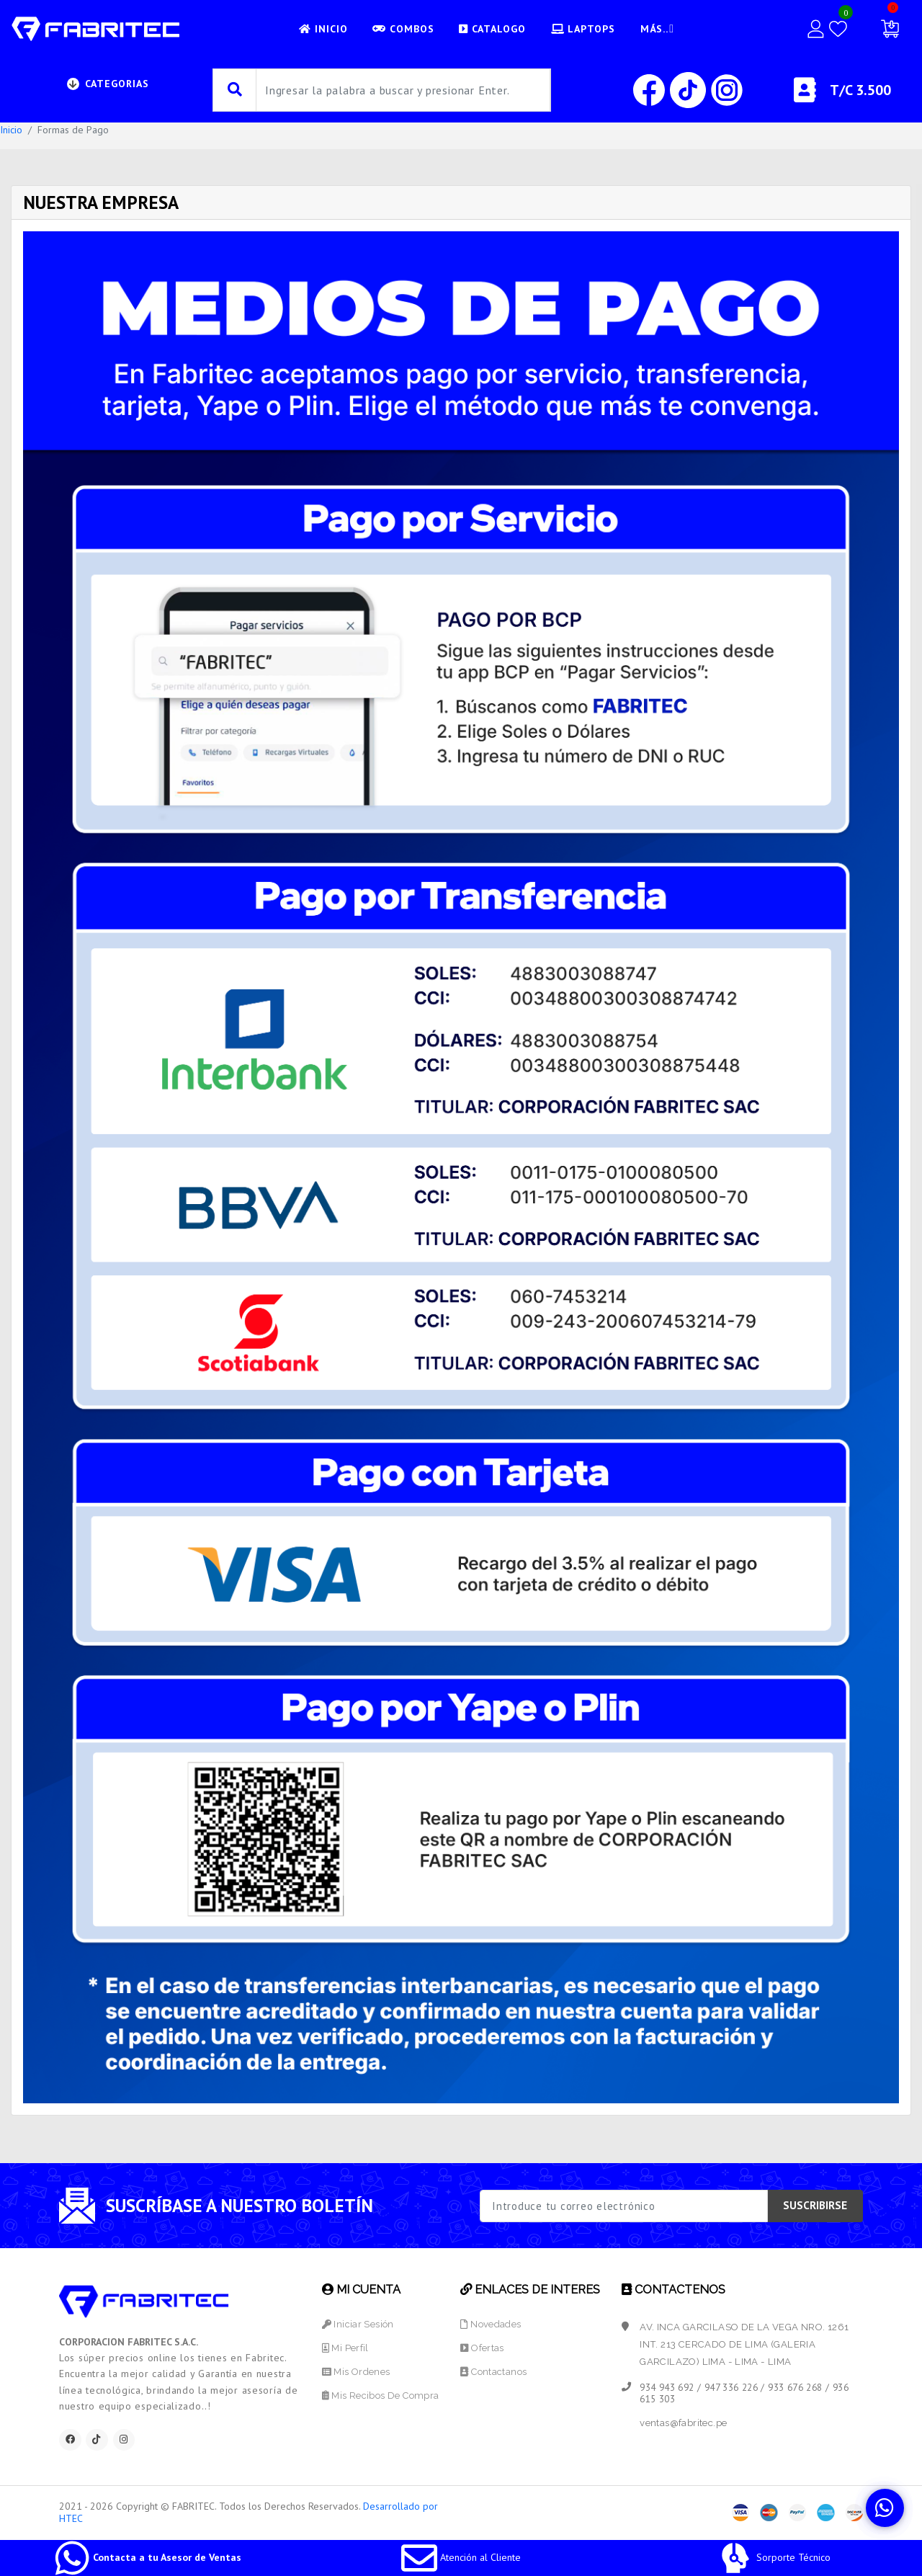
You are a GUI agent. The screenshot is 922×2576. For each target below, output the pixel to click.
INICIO (321, 28)
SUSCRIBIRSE (815, 2205)
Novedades (491, 2324)
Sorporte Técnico (774, 2557)
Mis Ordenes (355, 2371)
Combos (401, 28)
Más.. (661, 29)
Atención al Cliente (461, 2557)
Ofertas (483, 2348)
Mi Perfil (344, 2348)
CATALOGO (490, 28)
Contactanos (495, 2371)
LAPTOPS (582, 28)
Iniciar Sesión (357, 2324)
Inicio (11, 129)
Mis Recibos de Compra (380, 2395)
